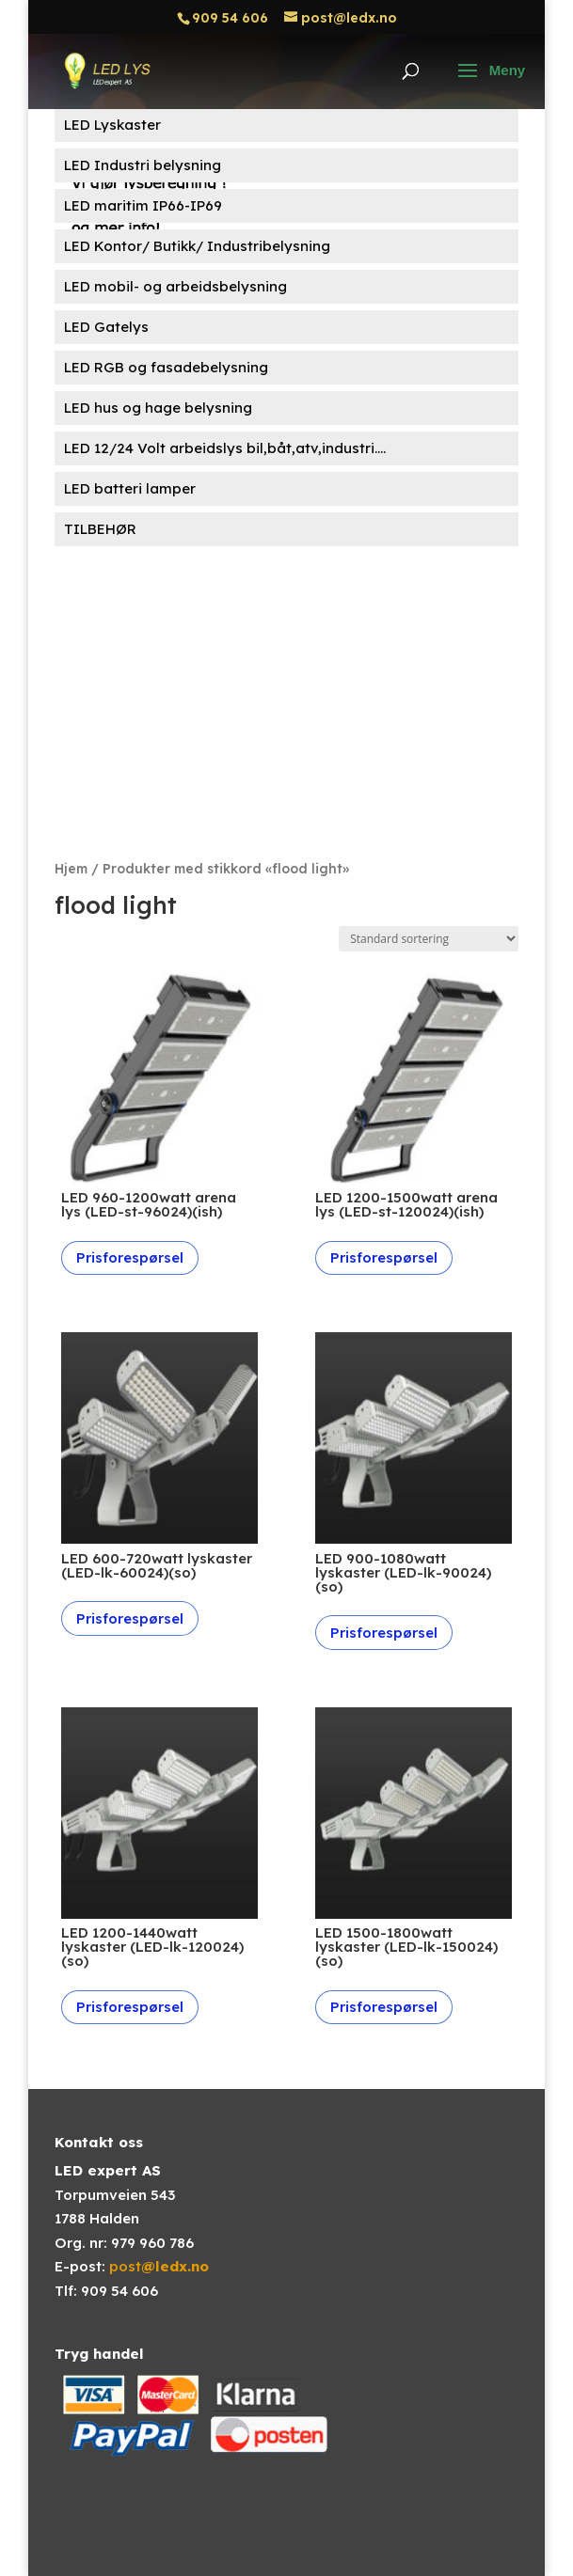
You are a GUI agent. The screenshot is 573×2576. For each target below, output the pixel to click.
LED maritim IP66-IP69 (143, 205)
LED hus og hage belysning (158, 407)
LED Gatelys (106, 327)
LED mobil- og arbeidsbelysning (175, 286)
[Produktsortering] (428, 938)
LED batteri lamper (130, 488)
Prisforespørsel (129, 1257)
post (159, 2266)
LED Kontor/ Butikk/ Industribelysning (197, 246)
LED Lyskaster (112, 125)
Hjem (71, 868)
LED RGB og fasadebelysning (166, 367)
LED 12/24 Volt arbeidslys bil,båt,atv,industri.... (225, 448)
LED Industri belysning (142, 165)
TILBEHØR (100, 529)
